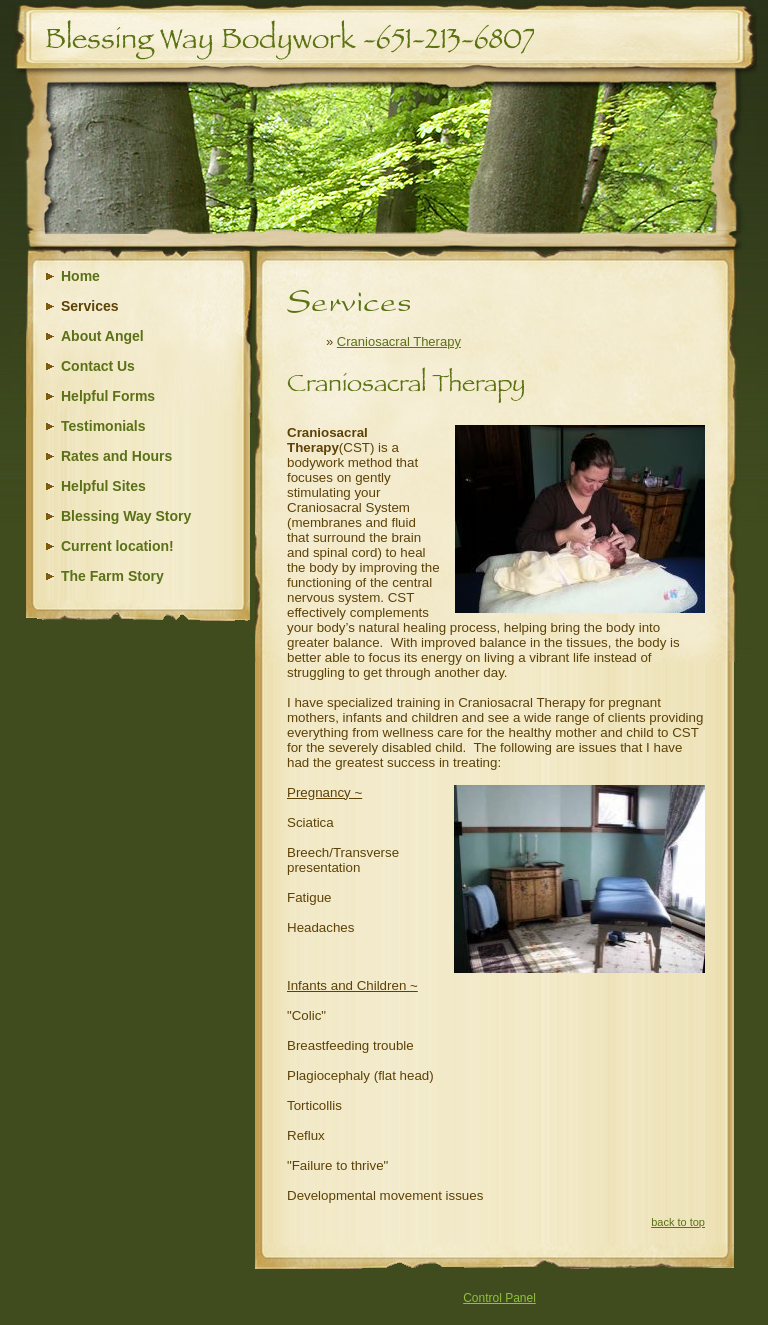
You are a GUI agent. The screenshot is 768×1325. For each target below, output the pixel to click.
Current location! (117, 546)
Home (80, 276)
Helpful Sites (103, 486)
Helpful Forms (108, 396)
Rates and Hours (116, 456)
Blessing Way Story (126, 516)
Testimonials (103, 426)
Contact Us (98, 366)
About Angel (102, 336)
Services (90, 306)
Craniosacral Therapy (399, 341)
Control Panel (499, 1298)
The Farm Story (112, 576)
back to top (678, 1222)
